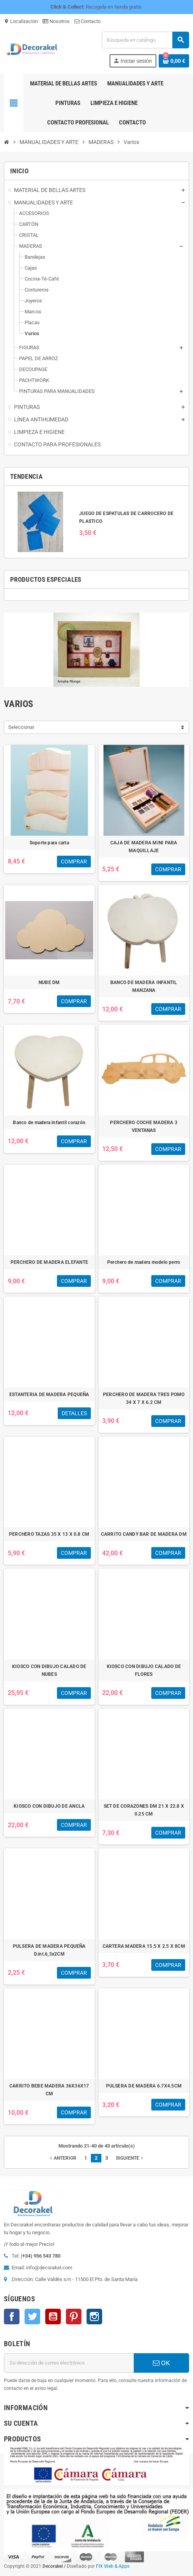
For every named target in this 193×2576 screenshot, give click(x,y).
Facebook (11, 2316)
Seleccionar (21, 727)
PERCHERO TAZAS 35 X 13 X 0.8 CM (49, 1534)
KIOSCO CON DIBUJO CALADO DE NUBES (49, 1670)
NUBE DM (49, 982)
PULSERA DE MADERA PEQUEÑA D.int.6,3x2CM (49, 1950)
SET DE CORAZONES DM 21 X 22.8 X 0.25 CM (144, 1810)
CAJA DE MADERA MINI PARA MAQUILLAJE (143, 846)
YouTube (53, 2316)
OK (161, 2363)
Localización (21, 21)
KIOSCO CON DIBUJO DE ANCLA (49, 1806)
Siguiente (130, 2158)
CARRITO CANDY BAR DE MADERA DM (144, 1534)
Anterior (62, 2158)
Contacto (87, 21)
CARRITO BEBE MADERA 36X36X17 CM (49, 2089)
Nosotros (56, 21)
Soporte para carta (49, 843)
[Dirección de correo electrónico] (69, 2363)
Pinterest (73, 2316)
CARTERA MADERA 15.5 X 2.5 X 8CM (144, 1946)
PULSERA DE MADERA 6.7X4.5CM (144, 2086)
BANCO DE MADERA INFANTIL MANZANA (143, 986)
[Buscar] (145, 40)
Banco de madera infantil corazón (49, 1122)
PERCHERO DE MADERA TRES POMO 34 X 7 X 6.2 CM (144, 1398)
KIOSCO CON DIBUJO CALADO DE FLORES (144, 1670)
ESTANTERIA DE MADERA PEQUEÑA (49, 1394)
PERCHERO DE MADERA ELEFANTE (49, 1262)
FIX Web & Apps (112, 2566)
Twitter (32, 2316)
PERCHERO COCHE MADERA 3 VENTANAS (143, 1126)
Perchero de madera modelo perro (143, 1262)
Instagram (94, 2316)
